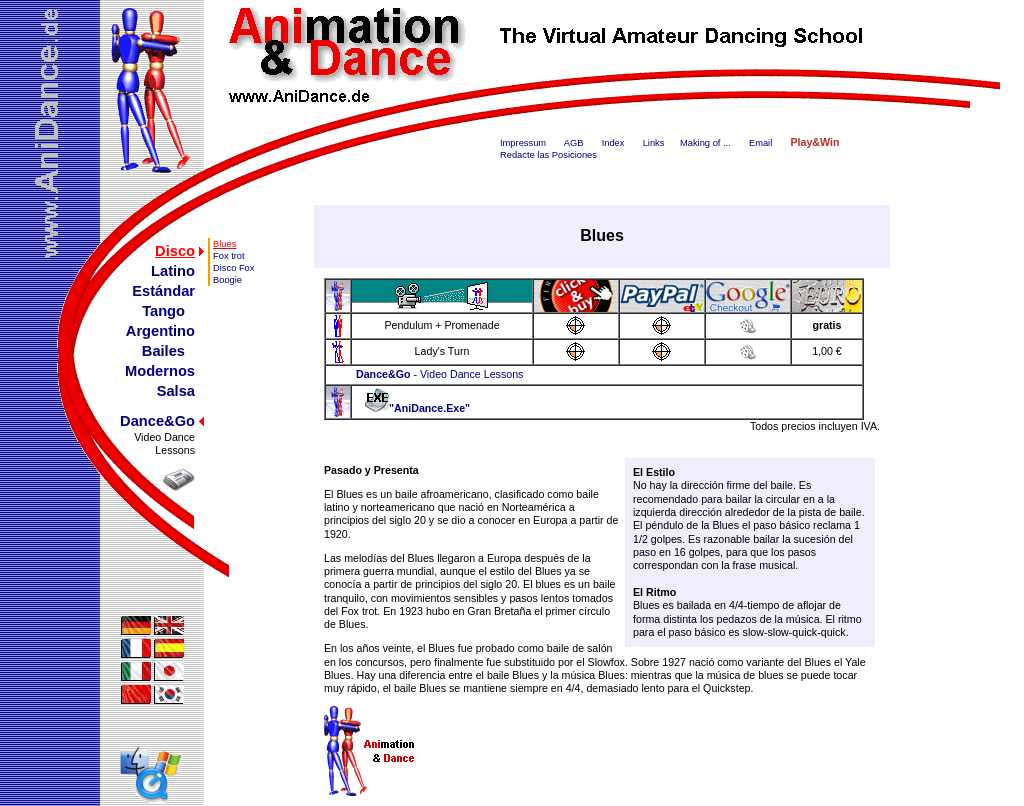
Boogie (227, 280)
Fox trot (229, 256)
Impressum (523, 143)
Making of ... (705, 143)
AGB (574, 143)
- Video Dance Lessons (439, 374)
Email (760, 143)
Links (654, 143)
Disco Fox (233, 268)
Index (613, 143)
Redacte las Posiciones (548, 155)
